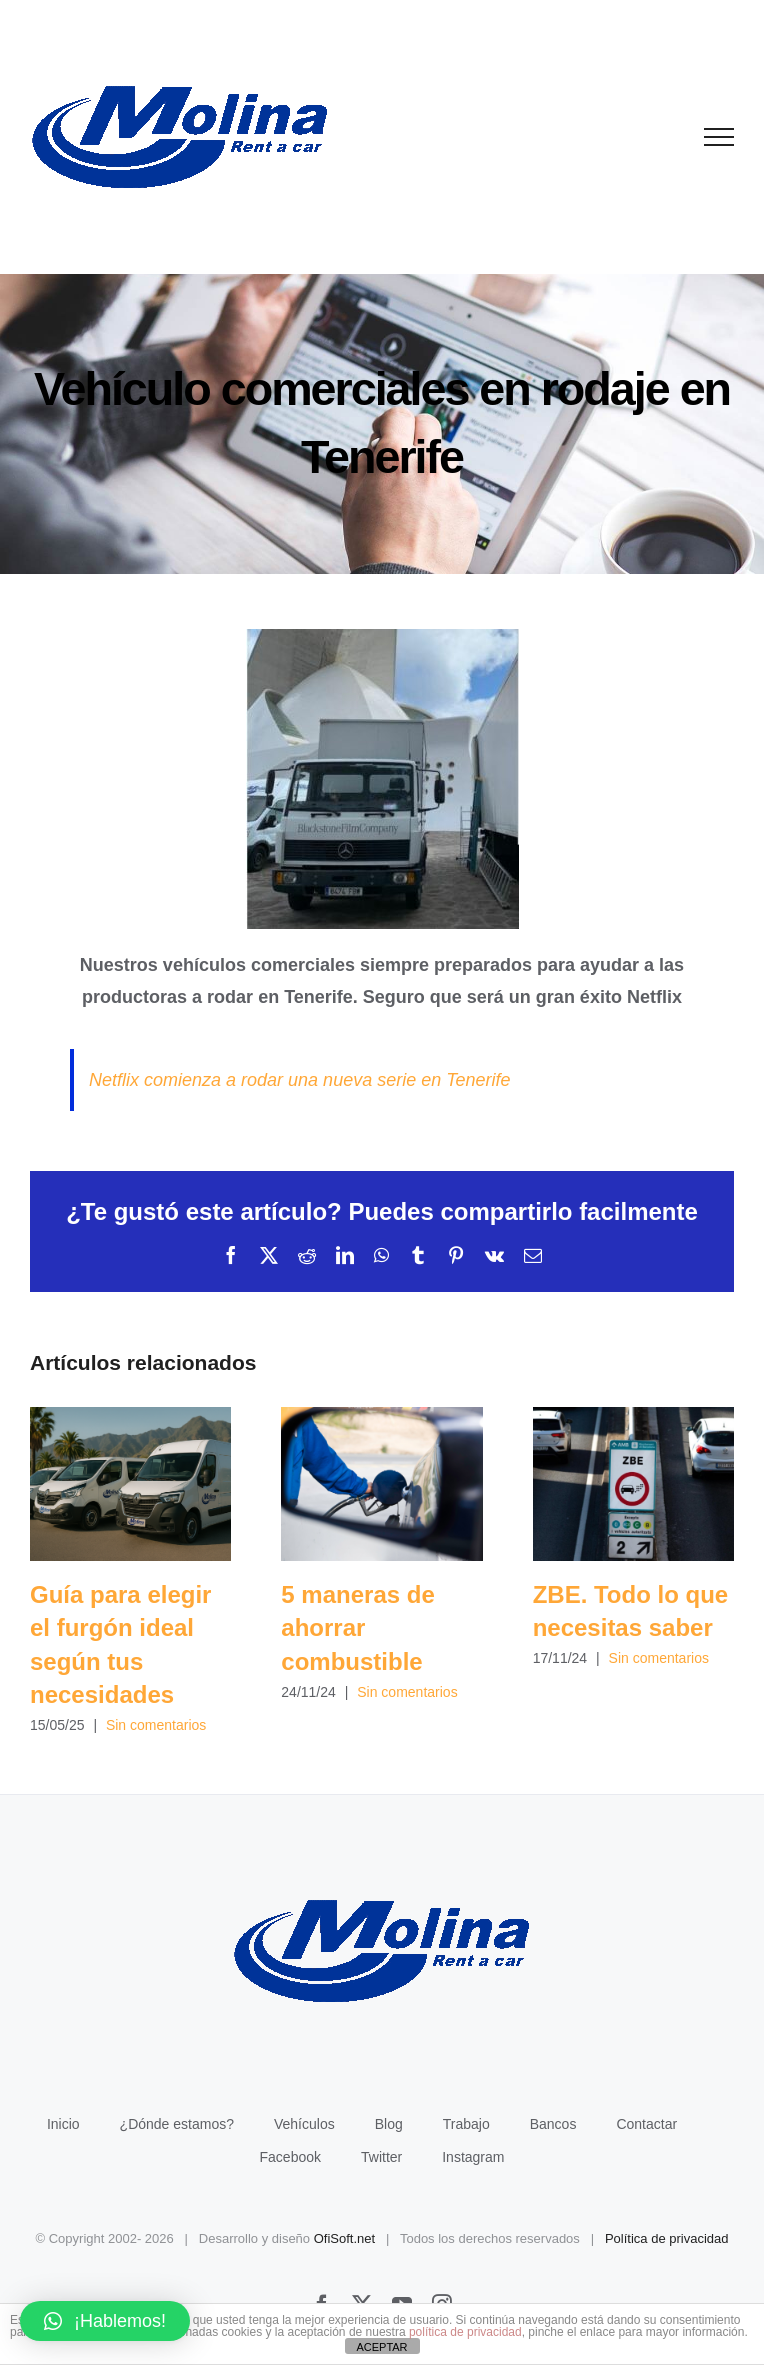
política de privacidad (465, 2332)
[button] (105, 2321)
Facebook (290, 2157)
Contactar (646, 2124)
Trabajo (466, 2124)
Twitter (381, 2157)
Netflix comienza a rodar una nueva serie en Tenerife (300, 1080)
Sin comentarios (156, 1725)
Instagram (473, 2157)
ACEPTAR (381, 2347)
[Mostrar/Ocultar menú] (719, 137)
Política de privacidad (667, 2238)
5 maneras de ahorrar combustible (357, 1628)
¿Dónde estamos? (177, 2124)
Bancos (553, 2124)
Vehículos (304, 2124)
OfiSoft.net (344, 2238)
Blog (389, 2124)
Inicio (63, 2124)
